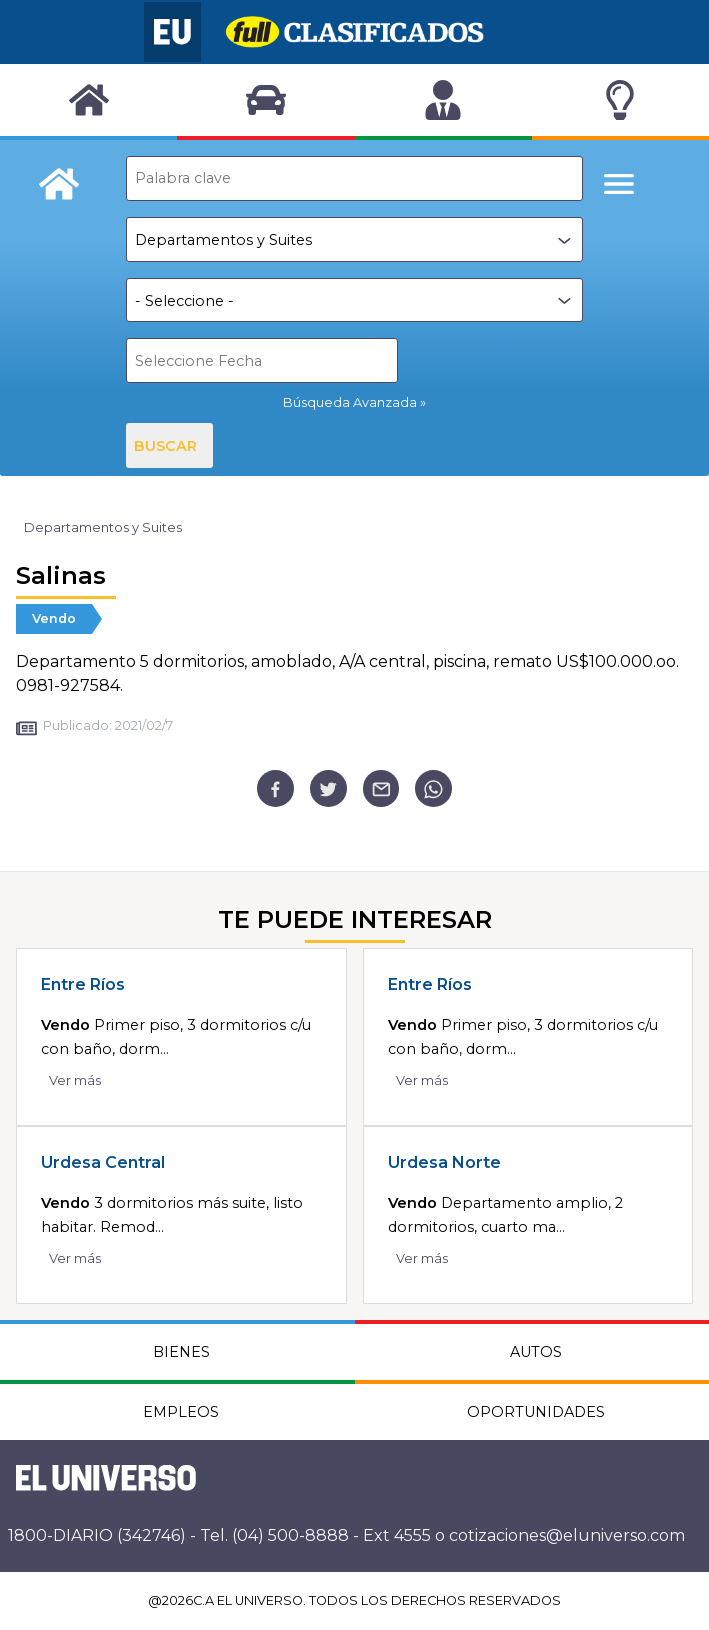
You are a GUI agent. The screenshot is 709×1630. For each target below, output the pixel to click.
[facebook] (275, 788)
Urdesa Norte (444, 1162)
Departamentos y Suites (103, 527)
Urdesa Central (103, 1162)
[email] (381, 788)
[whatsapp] (433, 788)
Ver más (75, 1080)
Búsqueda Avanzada (350, 402)
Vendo (54, 618)
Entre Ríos (83, 984)
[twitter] (328, 788)
